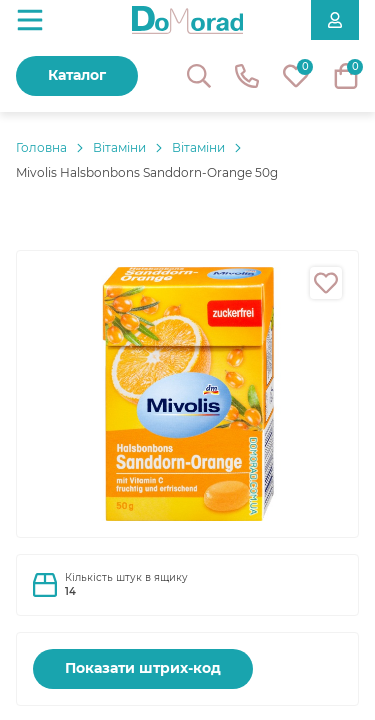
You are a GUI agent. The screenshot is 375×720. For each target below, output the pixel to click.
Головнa (41, 147)
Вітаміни (119, 147)
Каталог (77, 75)
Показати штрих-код (143, 668)
